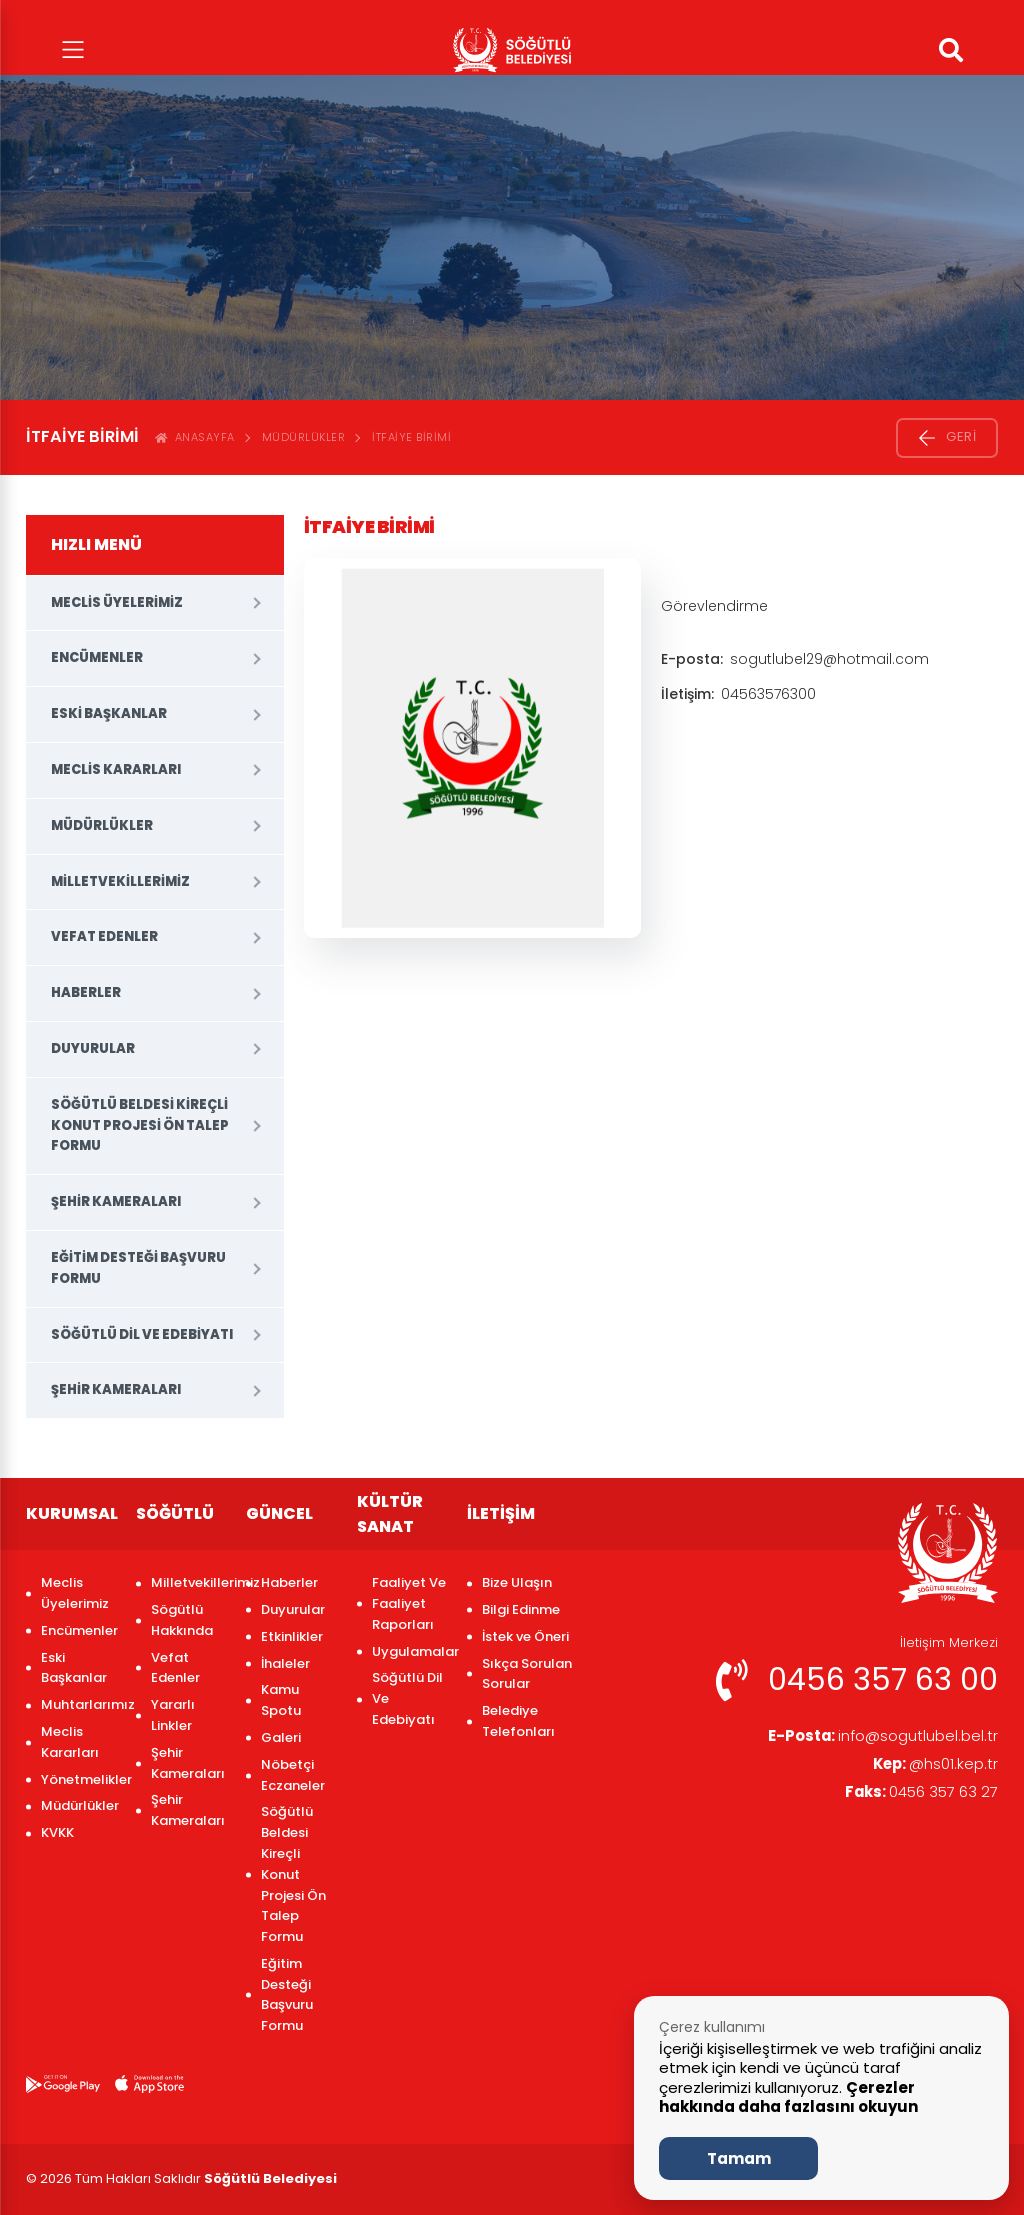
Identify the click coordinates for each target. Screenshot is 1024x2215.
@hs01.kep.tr (932, 1766)
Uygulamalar (409, 1651)
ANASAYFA (195, 437)
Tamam (739, 2158)
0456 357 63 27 (916, 1796)
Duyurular (93, 1048)
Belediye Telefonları (518, 1721)
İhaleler (285, 1663)
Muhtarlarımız (78, 1704)
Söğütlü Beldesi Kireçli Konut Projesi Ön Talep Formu (140, 1125)
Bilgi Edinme (521, 1609)
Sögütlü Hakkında (182, 1620)
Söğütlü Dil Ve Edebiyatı (142, 1334)
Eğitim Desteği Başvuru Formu (138, 1268)
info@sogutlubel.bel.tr (875, 1736)
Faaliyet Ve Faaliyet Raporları (409, 1603)
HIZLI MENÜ (96, 544)
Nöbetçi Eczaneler (293, 1775)
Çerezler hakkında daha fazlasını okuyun (788, 2097)
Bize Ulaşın (517, 1582)
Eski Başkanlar (109, 713)
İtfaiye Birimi (411, 437)
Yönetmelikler (78, 1779)
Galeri (281, 1737)
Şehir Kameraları (116, 1201)
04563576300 (768, 694)
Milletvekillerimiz (120, 881)
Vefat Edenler (104, 936)
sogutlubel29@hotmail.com (829, 659)
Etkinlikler (292, 1636)
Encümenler (97, 657)
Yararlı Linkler (173, 1715)
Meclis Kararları (116, 769)
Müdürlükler (304, 437)
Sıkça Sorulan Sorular (527, 1674)
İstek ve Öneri (525, 1636)
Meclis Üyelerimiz (117, 602)
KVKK (57, 1832)
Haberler (86, 992)
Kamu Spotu (281, 1700)
